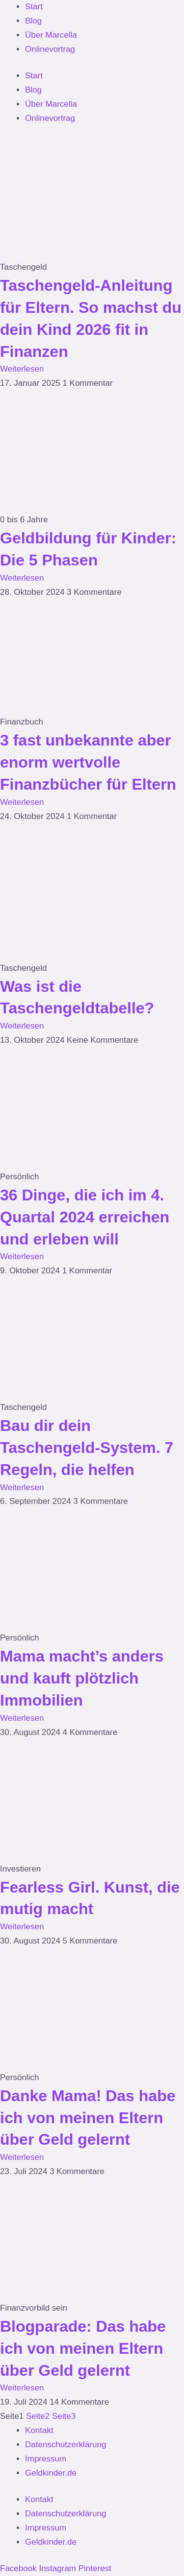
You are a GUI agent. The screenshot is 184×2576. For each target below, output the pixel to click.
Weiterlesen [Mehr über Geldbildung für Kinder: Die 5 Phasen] (22, 578)
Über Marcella (51, 35)
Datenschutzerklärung (65, 2444)
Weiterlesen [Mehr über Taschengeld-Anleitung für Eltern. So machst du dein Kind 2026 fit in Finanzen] (22, 369)
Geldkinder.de (51, 2473)
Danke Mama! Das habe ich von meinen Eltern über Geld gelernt (87, 2118)
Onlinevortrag (50, 49)
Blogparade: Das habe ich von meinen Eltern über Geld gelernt (83, 2348)
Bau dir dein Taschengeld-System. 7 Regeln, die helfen (86, 1447)
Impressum (45, 2458)
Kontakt (39, 2430)
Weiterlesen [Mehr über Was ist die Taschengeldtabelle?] (22, 1025)
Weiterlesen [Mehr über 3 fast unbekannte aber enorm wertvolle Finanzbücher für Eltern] (22, 802)
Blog (33, 20)
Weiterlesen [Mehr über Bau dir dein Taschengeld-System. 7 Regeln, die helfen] (22, 1487)
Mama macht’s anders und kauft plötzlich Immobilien (81, 1678)
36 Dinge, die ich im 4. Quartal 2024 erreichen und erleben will (84, 1217)
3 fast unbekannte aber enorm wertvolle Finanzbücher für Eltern (88, 762)
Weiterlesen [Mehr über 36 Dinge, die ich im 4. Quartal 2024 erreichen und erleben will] (22, 1256)
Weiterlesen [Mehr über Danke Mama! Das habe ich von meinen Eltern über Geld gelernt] (22, 2157)
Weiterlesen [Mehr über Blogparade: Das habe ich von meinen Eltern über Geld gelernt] (22, 2387)
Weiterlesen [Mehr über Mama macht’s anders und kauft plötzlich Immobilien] (22, 1718)
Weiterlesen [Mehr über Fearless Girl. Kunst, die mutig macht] (22, 1926)
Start (34, 6)
